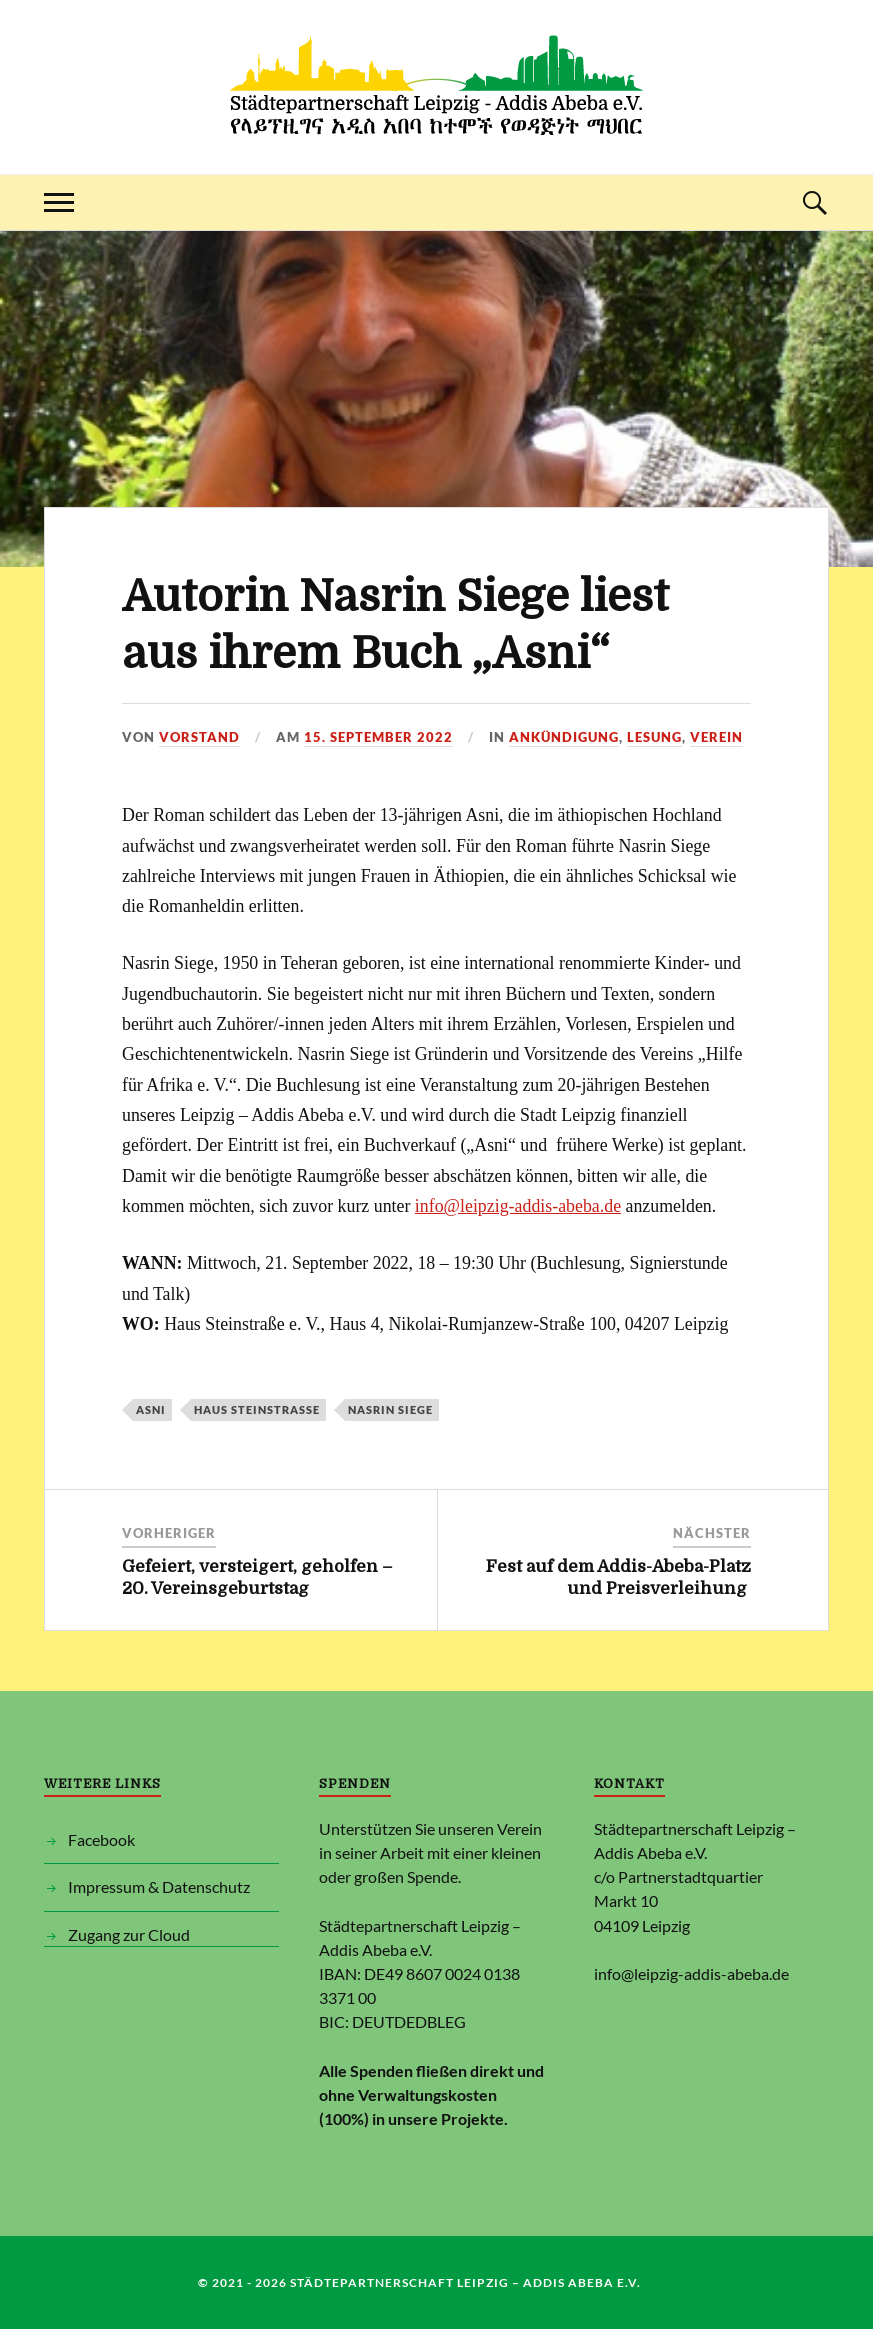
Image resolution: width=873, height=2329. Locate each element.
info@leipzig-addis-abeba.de (518, 1206)
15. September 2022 (378, 737)
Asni (151, 1409)
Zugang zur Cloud (129, 1934)
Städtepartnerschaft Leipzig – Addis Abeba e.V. (468, 2282)
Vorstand (199, 737)
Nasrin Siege (390, 1409)
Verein (716, 737)
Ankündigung (564, 737)
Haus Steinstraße (257, 1409)
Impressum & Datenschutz (159, 1886)
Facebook (101, 1839)
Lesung (654, 737)
